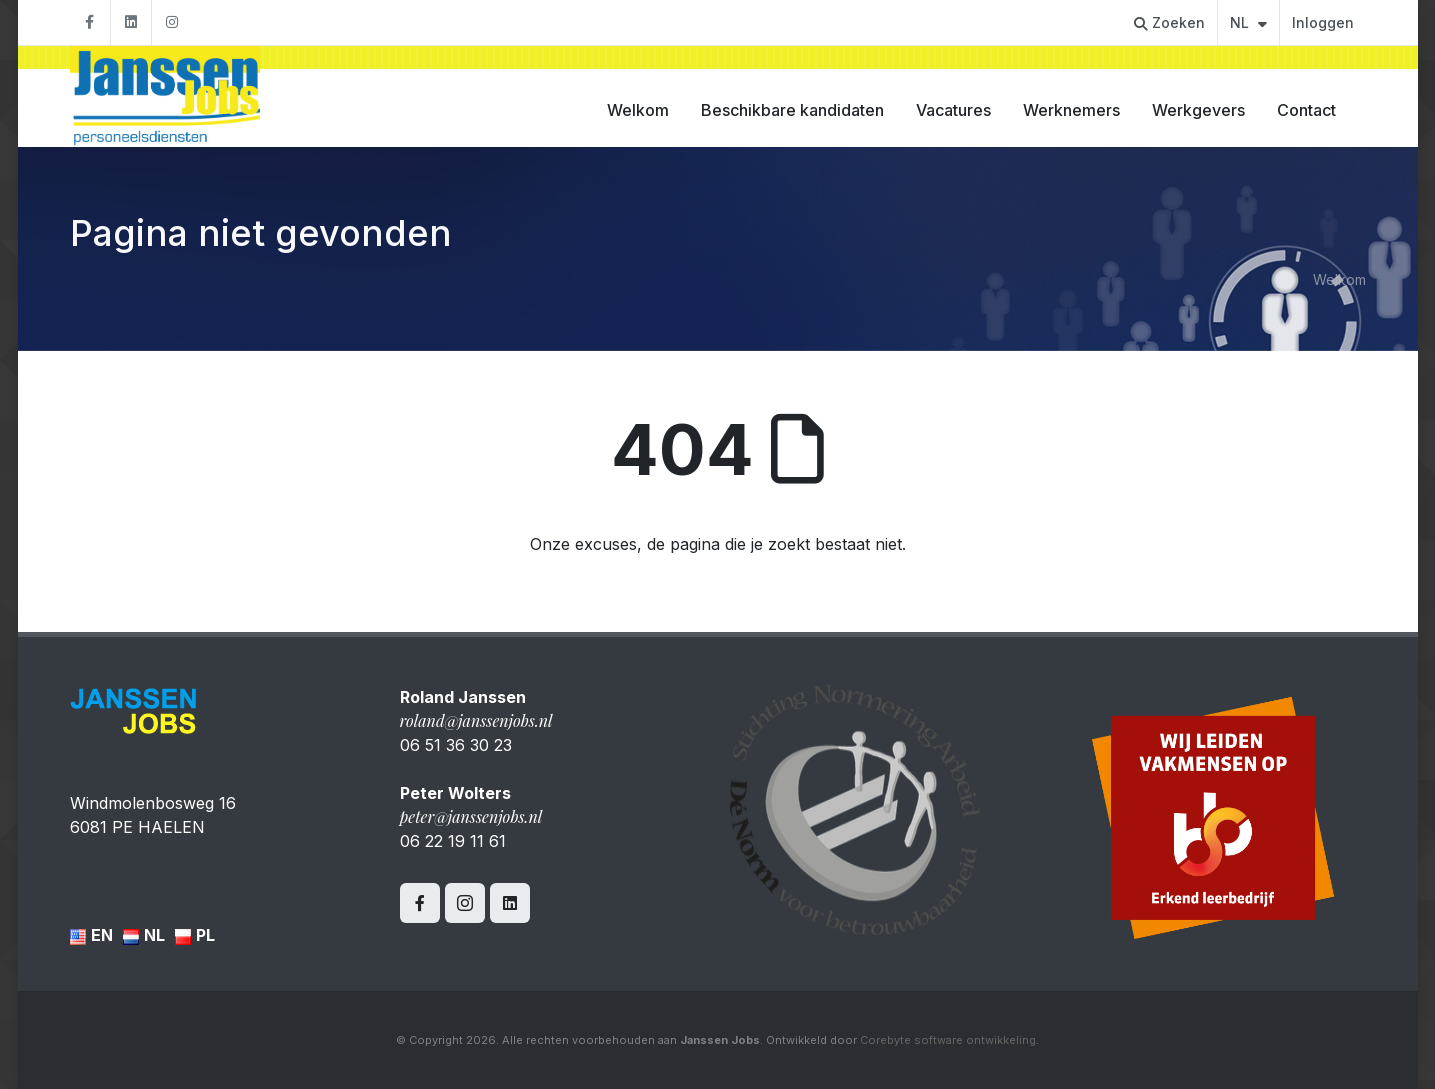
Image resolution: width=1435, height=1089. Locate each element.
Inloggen (1323, 22)
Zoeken (1169, 22)
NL (1248, 22)
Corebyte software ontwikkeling (948, 1040)
